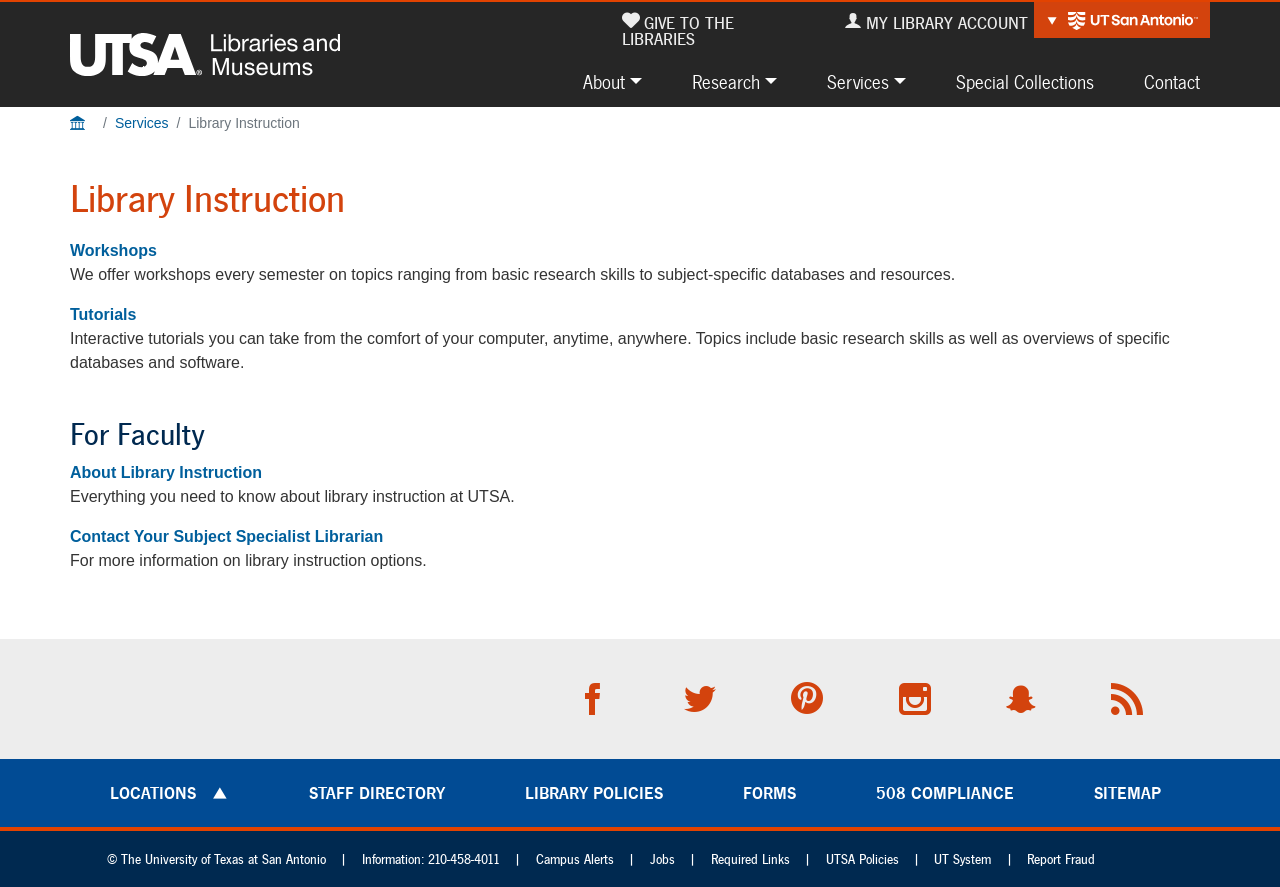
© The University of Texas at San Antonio (216, 859)
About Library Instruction (166, 472)
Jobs (662, 859)
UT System (962, 859)
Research (726, 82)
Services (858, 82)
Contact (1172, 82)
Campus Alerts (575, 859)
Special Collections (1025, 82)
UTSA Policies (862, 859)
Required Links (750, 859)
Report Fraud (1061, 859)
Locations (153, 793)
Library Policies (594, 793)
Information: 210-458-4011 (431, 859)
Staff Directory (377, 793)
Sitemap (1127, 793)
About (604, 82)
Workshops (113, 250)
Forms (769, 793)
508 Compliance (945, 793)
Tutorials (103, 314)
